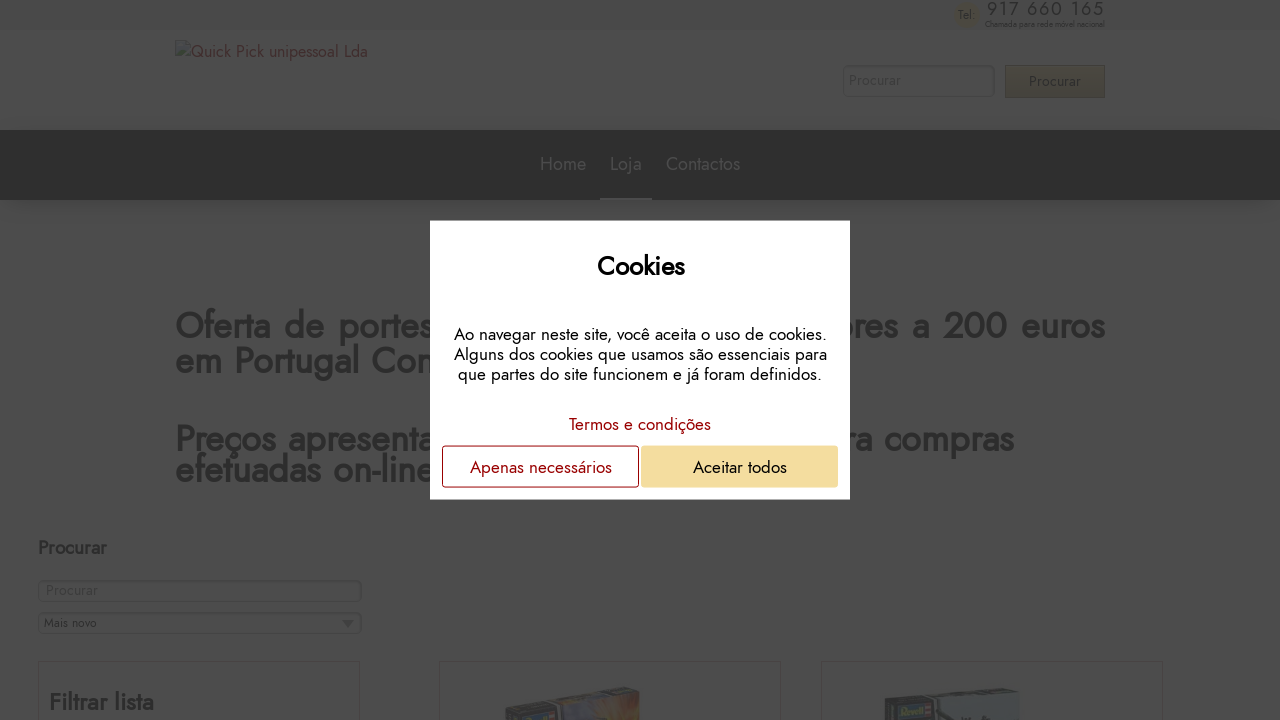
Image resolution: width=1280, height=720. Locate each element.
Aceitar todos (740, 466)
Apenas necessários (541, 466)
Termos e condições (640, 423)
